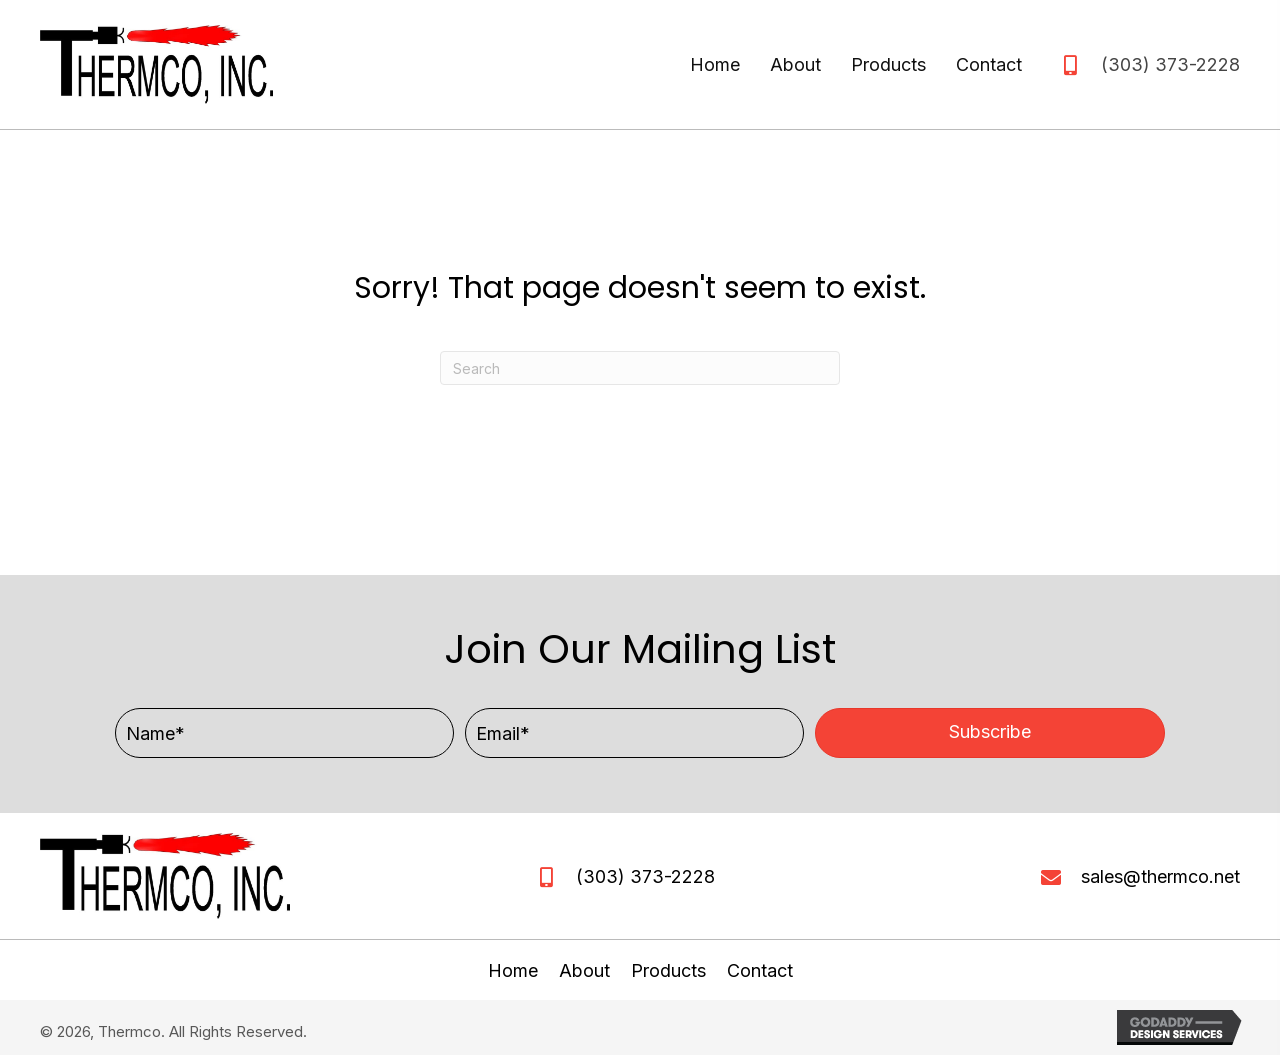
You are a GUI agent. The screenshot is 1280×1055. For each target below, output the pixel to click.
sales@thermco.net (1160, 876)
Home (513, 970)
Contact (760, 970)
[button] (990, 733)
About (584, 970)
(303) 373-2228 (1170, 64)
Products (668, 970)
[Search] (640, 368)
